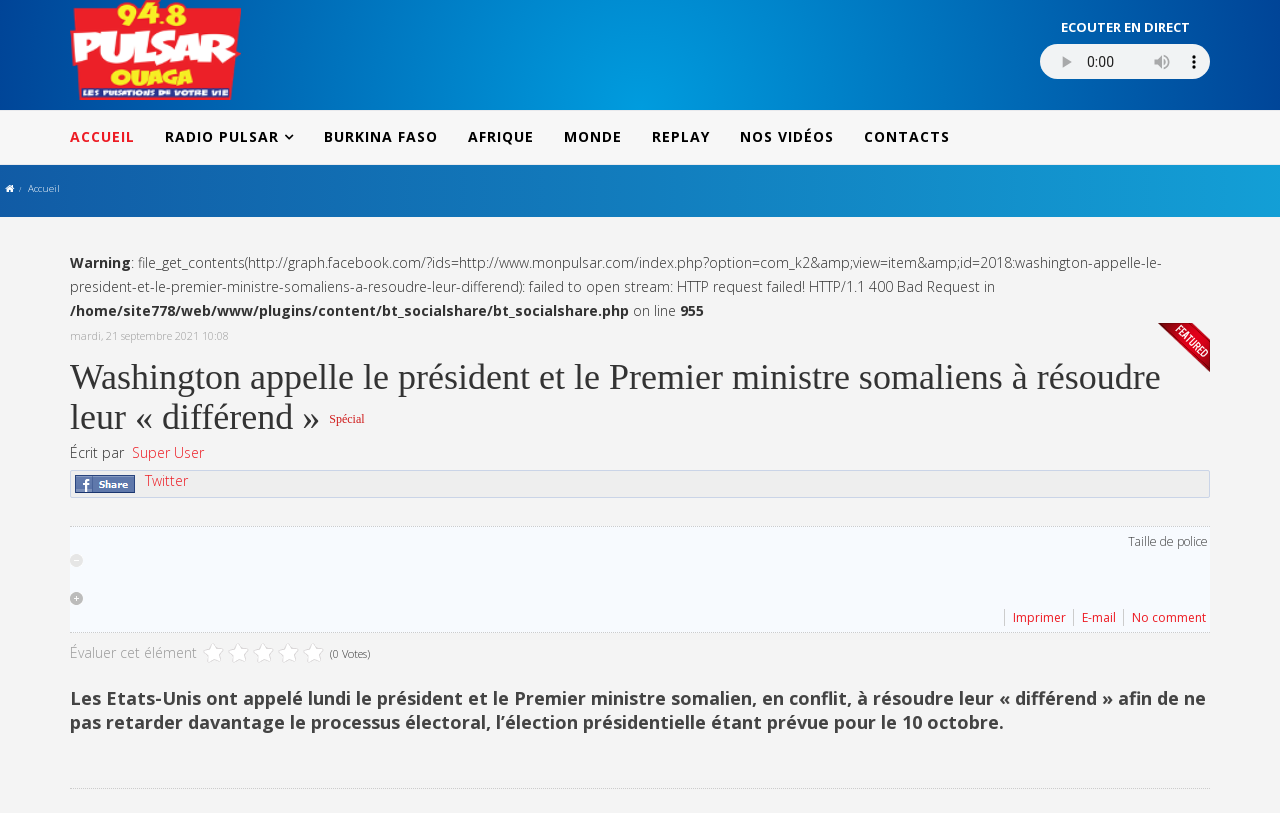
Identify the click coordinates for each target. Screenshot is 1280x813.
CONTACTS (907, 136)
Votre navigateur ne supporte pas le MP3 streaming (1125, 61)
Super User (168, 452)
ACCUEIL (102, 136)
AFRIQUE (501, 136)
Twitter (166, 480)
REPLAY (681, 136)
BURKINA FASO (381, 136)
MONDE (593, 136)
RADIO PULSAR (222, 136)
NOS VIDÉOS (787, 136)
